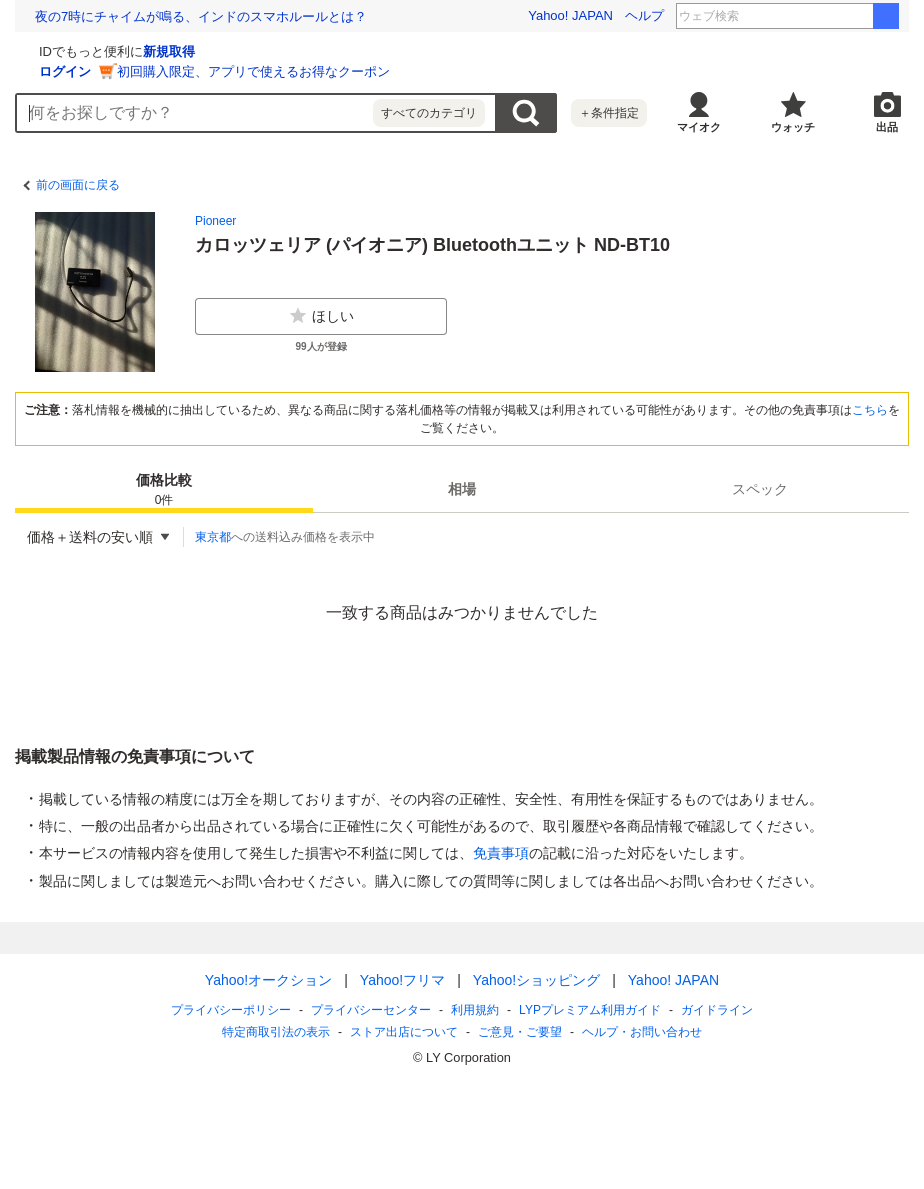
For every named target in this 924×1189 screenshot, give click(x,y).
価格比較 (164, 490)
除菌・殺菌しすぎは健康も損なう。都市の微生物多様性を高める (223, 16)
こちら (870, 410)
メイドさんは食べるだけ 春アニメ (817, 16)
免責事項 (501, 853)
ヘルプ (644, 15)
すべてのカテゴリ (429, 113)
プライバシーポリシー (231, 1010)
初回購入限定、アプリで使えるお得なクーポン (491, 71)
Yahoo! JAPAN (570, 15)
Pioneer (215, 221)
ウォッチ (793, 127)
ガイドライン (717, 1010)
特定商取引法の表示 (276, 1032)
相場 (462, 489)
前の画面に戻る (78, 185)
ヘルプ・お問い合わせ (642, 1032)
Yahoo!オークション (268, 980)
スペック (760, 489)
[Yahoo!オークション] (141, 49)
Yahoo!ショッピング (536, 980)
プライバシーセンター (371, 1010)
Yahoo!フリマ (402, 980)
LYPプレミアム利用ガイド (590, 1010)
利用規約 (475, 1010)
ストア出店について (404, 1032)
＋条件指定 (609, 113)
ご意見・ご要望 (520, 1032)
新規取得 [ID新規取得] (407, 51)
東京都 (213, 537)
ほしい (321, 316)
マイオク (699, 127)
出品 (887, 127)
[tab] (164, 489)
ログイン (303, 71)
